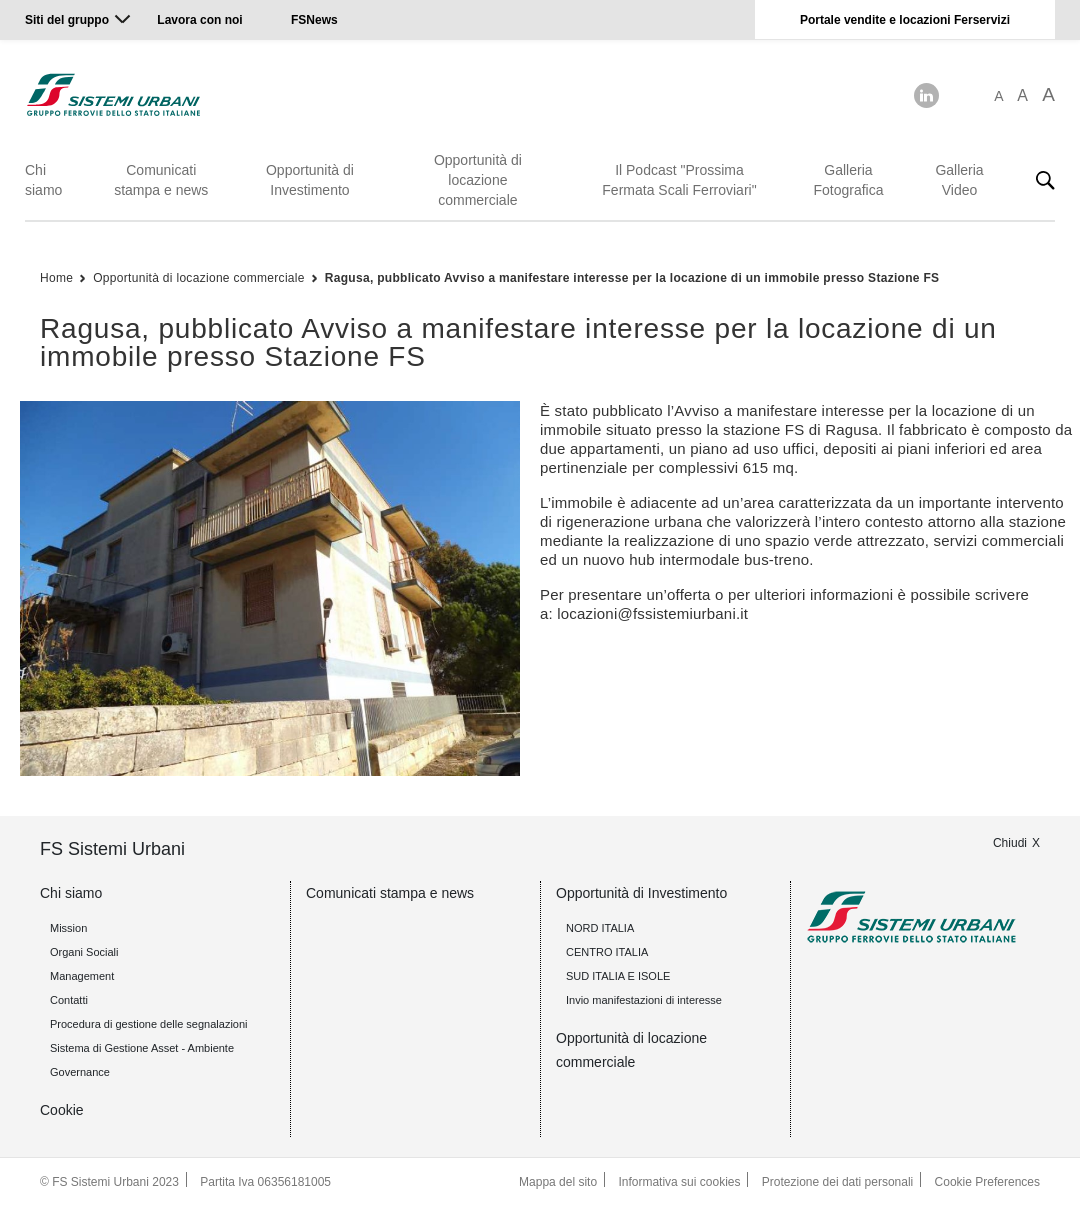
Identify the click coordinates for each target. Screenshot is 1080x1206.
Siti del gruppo (67, 20)
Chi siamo (43, 180)
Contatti (69, 1000)
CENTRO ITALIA (607, 952)
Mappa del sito (558, 1182)
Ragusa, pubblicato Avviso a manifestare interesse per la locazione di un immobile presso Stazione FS (632, 278)
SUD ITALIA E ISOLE (618, 976)
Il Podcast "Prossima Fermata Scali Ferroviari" (679, 180)
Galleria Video (959, 180)
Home (56, 278)
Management (82, 976)
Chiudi (1010, 843)
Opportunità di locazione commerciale (478, 180)
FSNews (314, 20)
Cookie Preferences (987, 1182)
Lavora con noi (201, 20)
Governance (80, 1072)
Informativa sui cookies (679, 1182)
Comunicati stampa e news (161, 180)
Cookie (62, 1110)
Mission (68, 928)
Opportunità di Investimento (310, 180)
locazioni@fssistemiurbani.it (652, 613)
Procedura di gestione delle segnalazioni (149, 1024)
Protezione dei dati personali (837, 1182)
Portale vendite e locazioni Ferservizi (905, 20)
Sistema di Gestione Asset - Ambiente (142, 1048)
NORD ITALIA (600, 928)
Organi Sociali (84, 952)
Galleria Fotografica (848, 180)
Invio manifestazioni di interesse (644, 1000)
